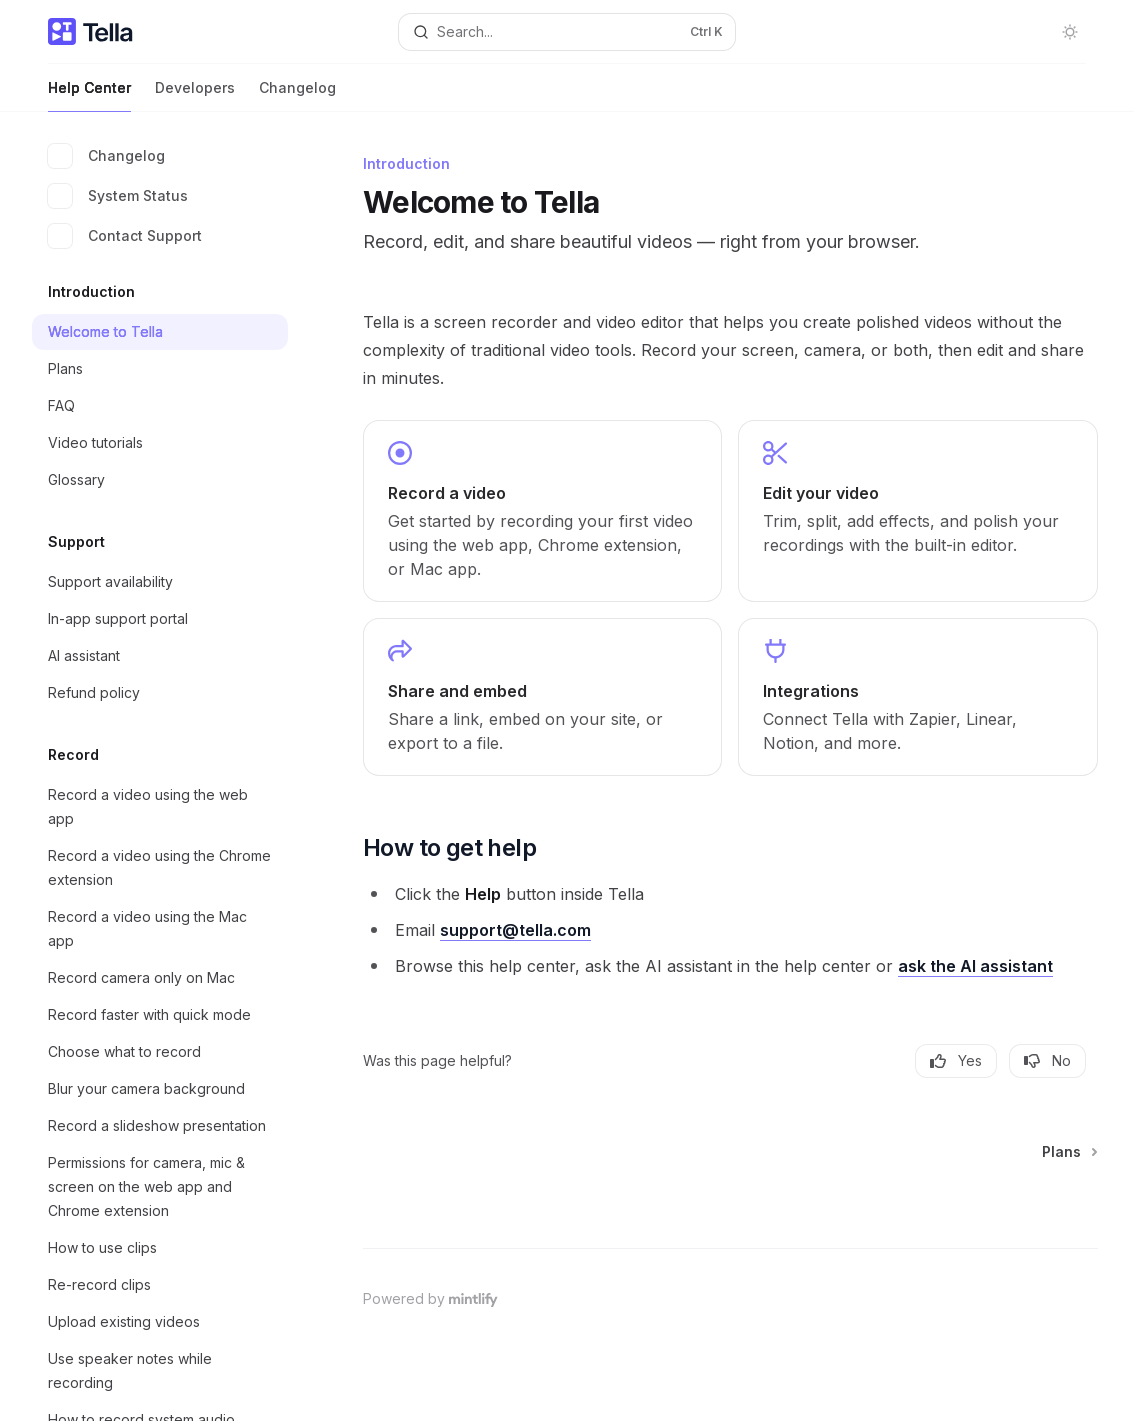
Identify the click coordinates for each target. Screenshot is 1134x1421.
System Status (118, 196)
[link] (542, 511)
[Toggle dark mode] (1070, 32)
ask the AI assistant (975, 966)
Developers (195, 95)
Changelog (297, 95)
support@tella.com (515, 930)
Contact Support (125, 236)
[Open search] (566, 32)
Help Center (89, 95)
